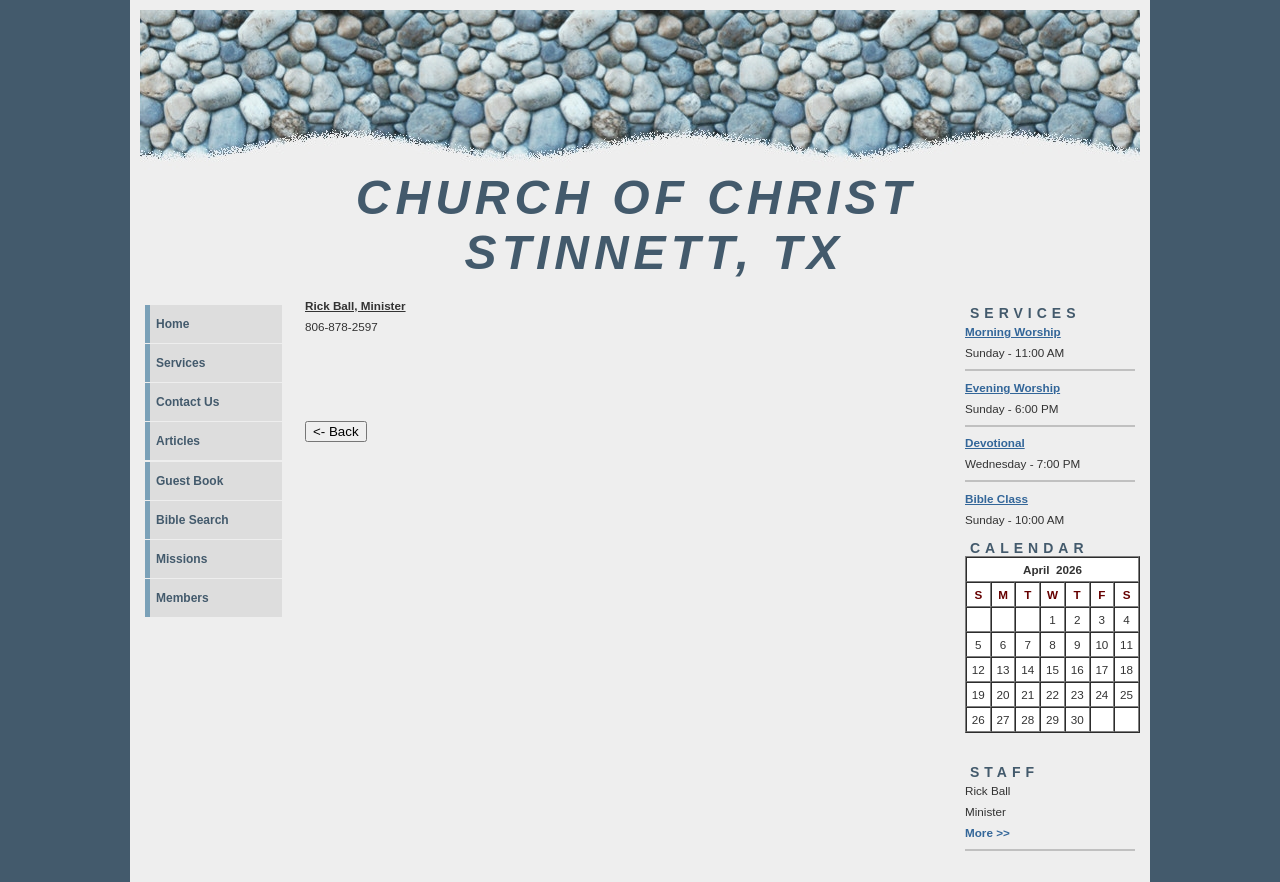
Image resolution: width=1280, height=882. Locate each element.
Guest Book (189, 481)
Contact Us (187, 402)
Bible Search (192, 520)
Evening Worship (1012, 387)
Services (180, 363)
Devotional (995, 442)
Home (172, 324)
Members (182, 598)
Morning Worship (1013, 331)
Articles (178, 441)
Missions (181, 559)
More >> (987, 832)
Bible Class (996, 498)
